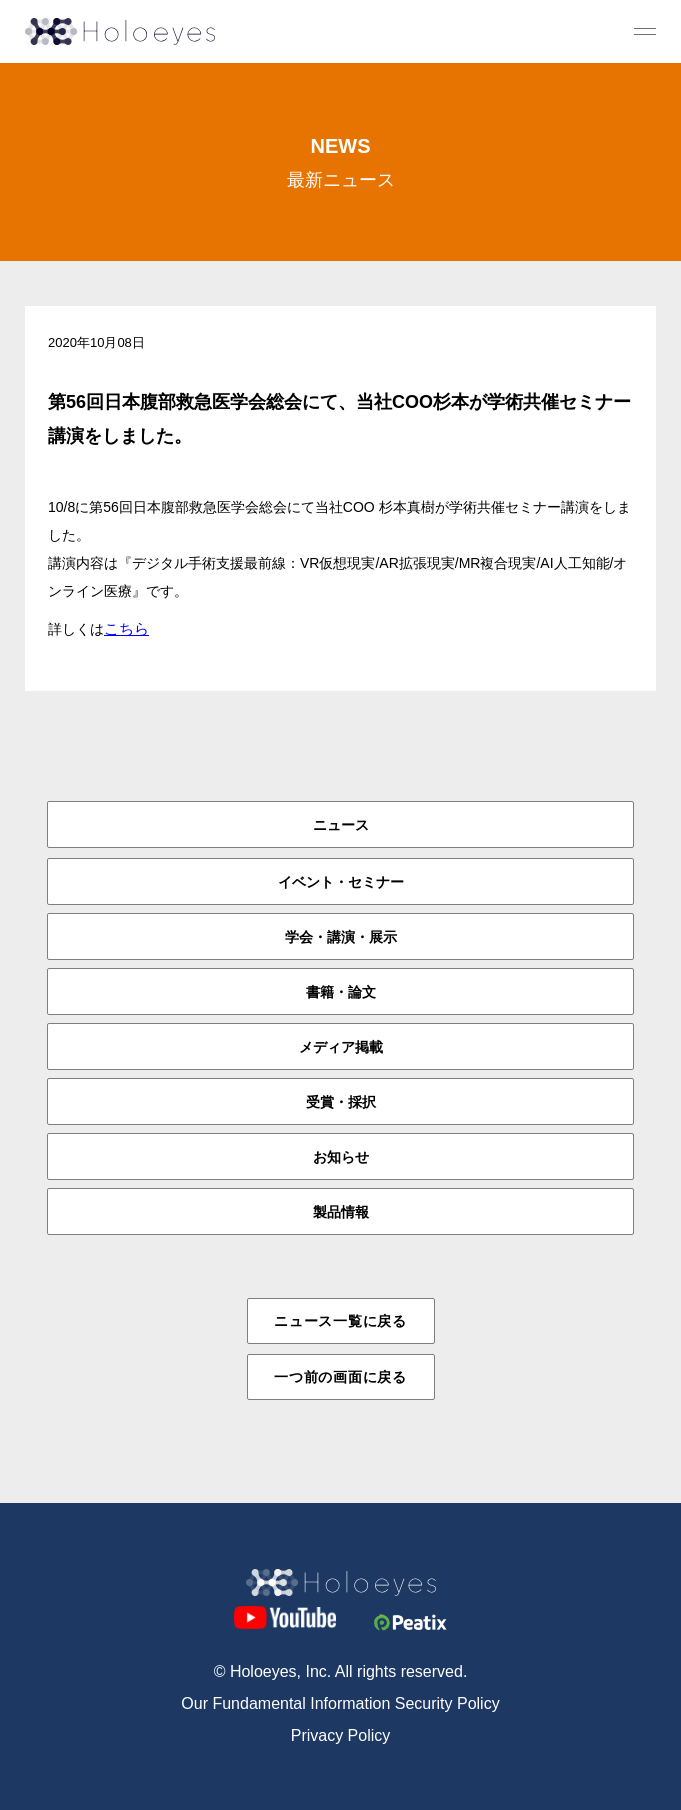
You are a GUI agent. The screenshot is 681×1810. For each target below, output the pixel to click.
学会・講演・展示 (341, 937)
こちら (126, 628)
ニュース (341, 825)
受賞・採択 (341, 1102)
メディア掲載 (341, 1047)
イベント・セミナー (341, 882)
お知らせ (341, 1157)
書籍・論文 (341, 992)
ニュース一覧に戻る (340, 1321)
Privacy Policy (341, 1735)
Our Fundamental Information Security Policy (340, 1703)
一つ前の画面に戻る (340, 1377)
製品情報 (341, 1212)
